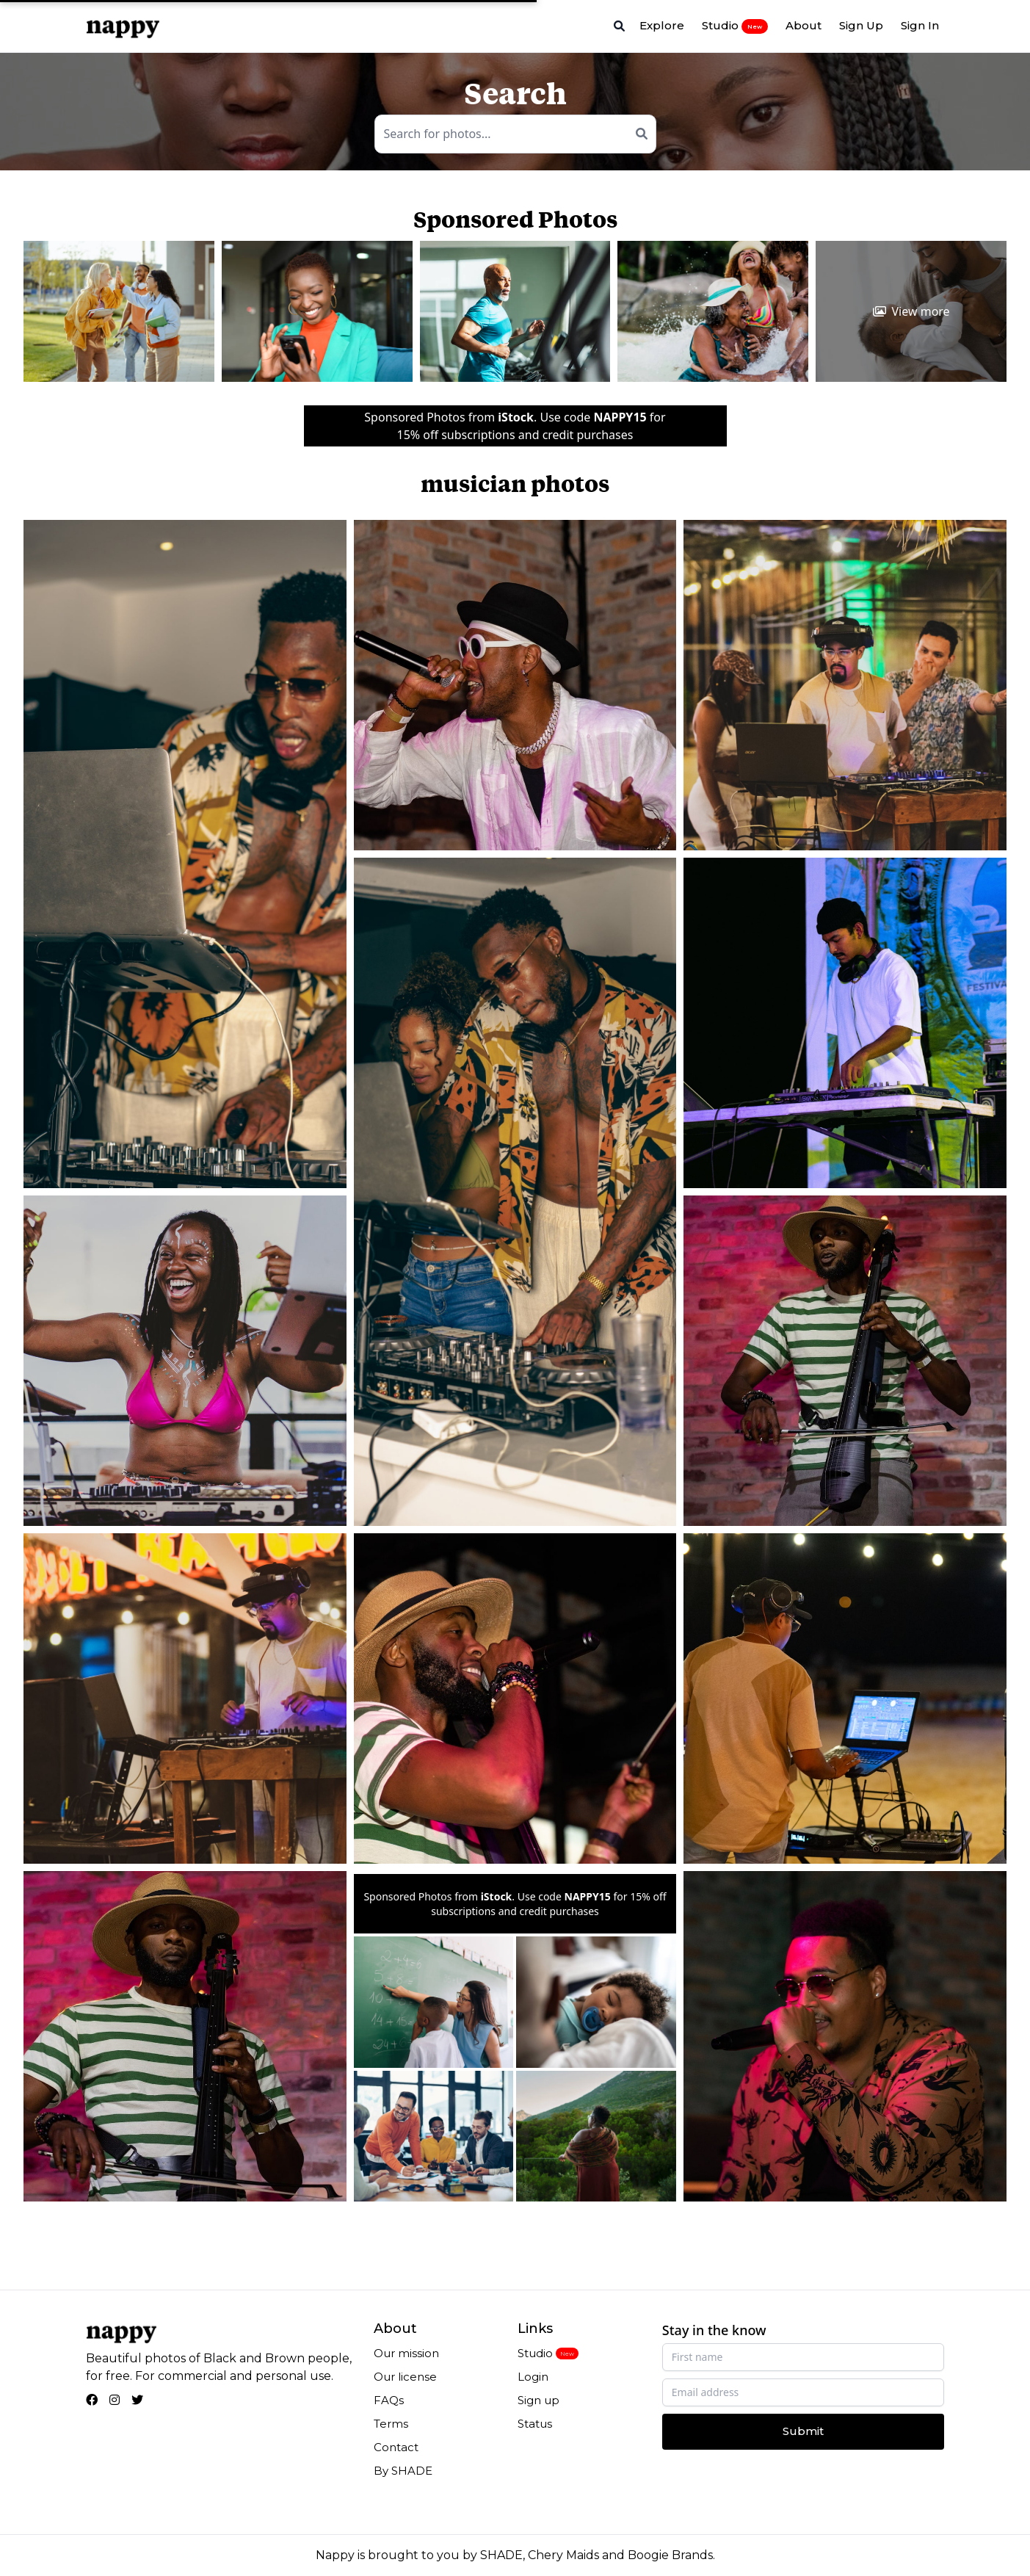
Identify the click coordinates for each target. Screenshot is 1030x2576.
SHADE (501, 2555)
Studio (735, 25)
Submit (803, 2431)
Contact (396, 2447)
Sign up (538, 2400)
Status (535, 2424)
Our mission (406, 2353)
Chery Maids (563, 2555)
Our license (405, 2377)
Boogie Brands (670, 2555)
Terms (391, 2424)
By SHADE (403, 2471)
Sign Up (861, 25)
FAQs (389, 2400)
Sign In (920, 25)
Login (533, 2377)
